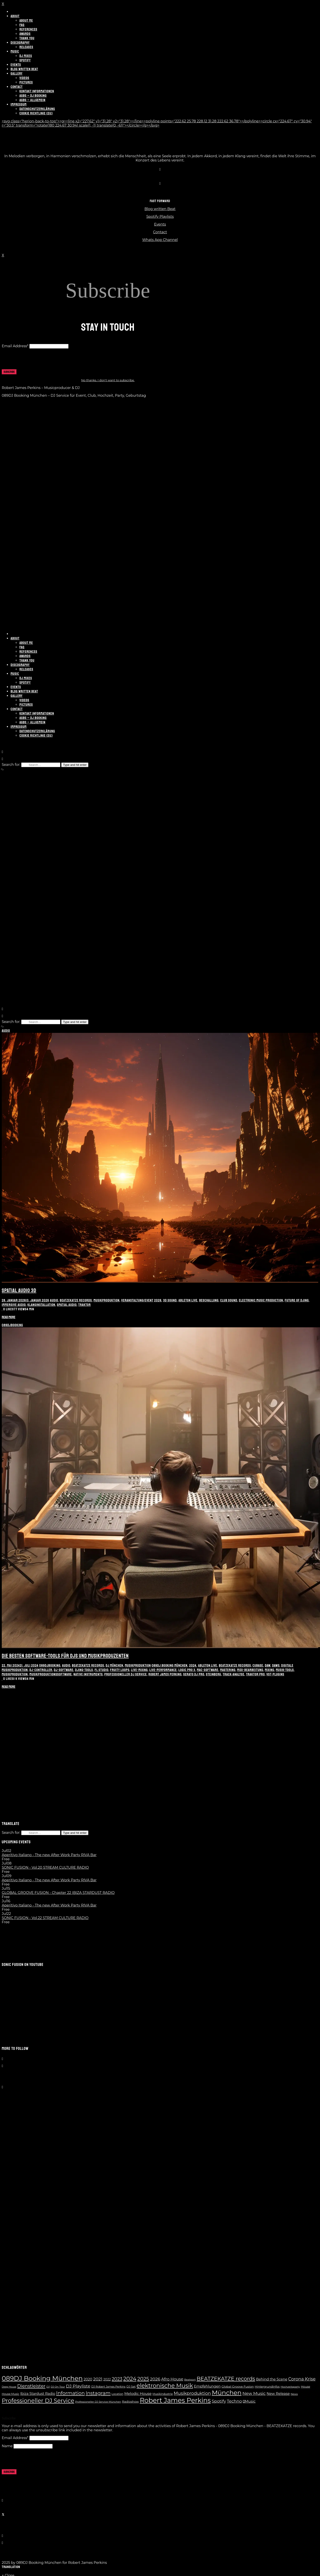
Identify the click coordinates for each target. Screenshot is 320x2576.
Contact (160, 232)
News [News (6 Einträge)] (294, 2394)
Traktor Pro (255, 1674)
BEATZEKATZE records (76, 1300)
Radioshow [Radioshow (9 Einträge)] (130, 2401)
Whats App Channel (160, 240)
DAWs (276, 1665)
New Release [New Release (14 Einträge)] (278, 2393)
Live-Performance (163, 1670)
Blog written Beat (160, 209)
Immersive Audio (14, 1305)
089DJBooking (12, 1325)
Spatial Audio (67, 1305)
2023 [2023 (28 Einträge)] (117, 2379)
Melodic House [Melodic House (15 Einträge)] (137, 2393)
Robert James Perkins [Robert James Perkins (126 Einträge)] (175, 2400)
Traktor (84, 1305)
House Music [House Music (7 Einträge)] (10, 2394)
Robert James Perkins (165, 1674)
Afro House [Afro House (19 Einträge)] (172, 2379)
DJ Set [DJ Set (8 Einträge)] (131, 2386)
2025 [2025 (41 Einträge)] (143, 2379)
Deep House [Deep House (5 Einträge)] (9, 2386)
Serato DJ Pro (193, 1674)
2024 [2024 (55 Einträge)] (129, 2378)
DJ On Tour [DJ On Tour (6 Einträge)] (58, 2386)
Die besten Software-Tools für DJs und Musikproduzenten (65, 1655)
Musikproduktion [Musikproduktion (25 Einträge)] (192, 2393)
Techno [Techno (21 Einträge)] (234, 2401)
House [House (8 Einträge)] (305, 2386)
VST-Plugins (275, 1674)
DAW (267, 1665)
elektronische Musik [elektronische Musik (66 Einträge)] (165, 2385)
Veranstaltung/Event (137, 1300)
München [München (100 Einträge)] (226, 2392)
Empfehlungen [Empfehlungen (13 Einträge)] (207, 2386)
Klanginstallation (41, 1305)
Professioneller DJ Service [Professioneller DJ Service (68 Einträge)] (38, 2400)
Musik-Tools (285, 1670)
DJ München (114, 1665)
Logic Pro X (187, 1670)
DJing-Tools (84, 1670)
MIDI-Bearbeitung (250, 1670)
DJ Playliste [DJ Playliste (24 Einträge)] (78, 2386)
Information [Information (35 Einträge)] (70, 2393)
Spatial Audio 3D (19, 1290)
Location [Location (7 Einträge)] (118, 2394)
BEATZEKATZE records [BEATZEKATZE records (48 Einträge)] (226, 2378)
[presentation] (35, 360)
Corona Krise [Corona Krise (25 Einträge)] (301, 2379)
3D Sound (170, 1300)
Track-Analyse (233, 1674)
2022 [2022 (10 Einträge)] (107, 2379)
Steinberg (213, 1674)
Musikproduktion (106, 1300)
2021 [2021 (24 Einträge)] (97, 2379)
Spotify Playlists (160, 216)
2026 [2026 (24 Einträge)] (155, 2379)
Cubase (258, 1665)
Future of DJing (297, 1300)
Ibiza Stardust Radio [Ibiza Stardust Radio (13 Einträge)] (37, 2394)
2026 (158, 1300)
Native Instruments (88, 1674)
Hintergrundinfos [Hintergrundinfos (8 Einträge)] (267, 2386)
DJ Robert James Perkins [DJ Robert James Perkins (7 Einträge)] (108, 2386)
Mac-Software (207, 1670)
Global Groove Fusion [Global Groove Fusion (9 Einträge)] (237, 2386)
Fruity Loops (119, 1670)
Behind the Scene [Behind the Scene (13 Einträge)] (271, 2379)
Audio (6, 1030)
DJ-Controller (40, 1670)
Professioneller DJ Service (125, 1674)
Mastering (228, 1670)
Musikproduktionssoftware (50, 1674)
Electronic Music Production (261, 1300)
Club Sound (228, 1300)
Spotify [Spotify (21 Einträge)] (219, 2401)
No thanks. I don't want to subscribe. (108, 380)
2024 (192, 1665)
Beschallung (209, 1300)
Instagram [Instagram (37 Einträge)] (98, 2393)
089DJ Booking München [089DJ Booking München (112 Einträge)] (42, 2378)
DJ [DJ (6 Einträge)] (48, 2386)
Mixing (269, 1670)
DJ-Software (63, 1670)
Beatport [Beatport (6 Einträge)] (190, 2379)
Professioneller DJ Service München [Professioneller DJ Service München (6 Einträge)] (98, 2401)
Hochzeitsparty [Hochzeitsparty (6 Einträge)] (290, 2386)
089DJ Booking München (169, 1665)
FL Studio (102, 1670)
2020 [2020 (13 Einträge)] (88, 2379)
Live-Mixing (139, 1670)
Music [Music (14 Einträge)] (249, 2401)
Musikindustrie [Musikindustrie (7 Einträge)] (162, 2394)
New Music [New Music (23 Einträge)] (254, 2393)
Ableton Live (188, 1300)
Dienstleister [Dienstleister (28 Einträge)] (31, 2386)
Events (160, 224)
